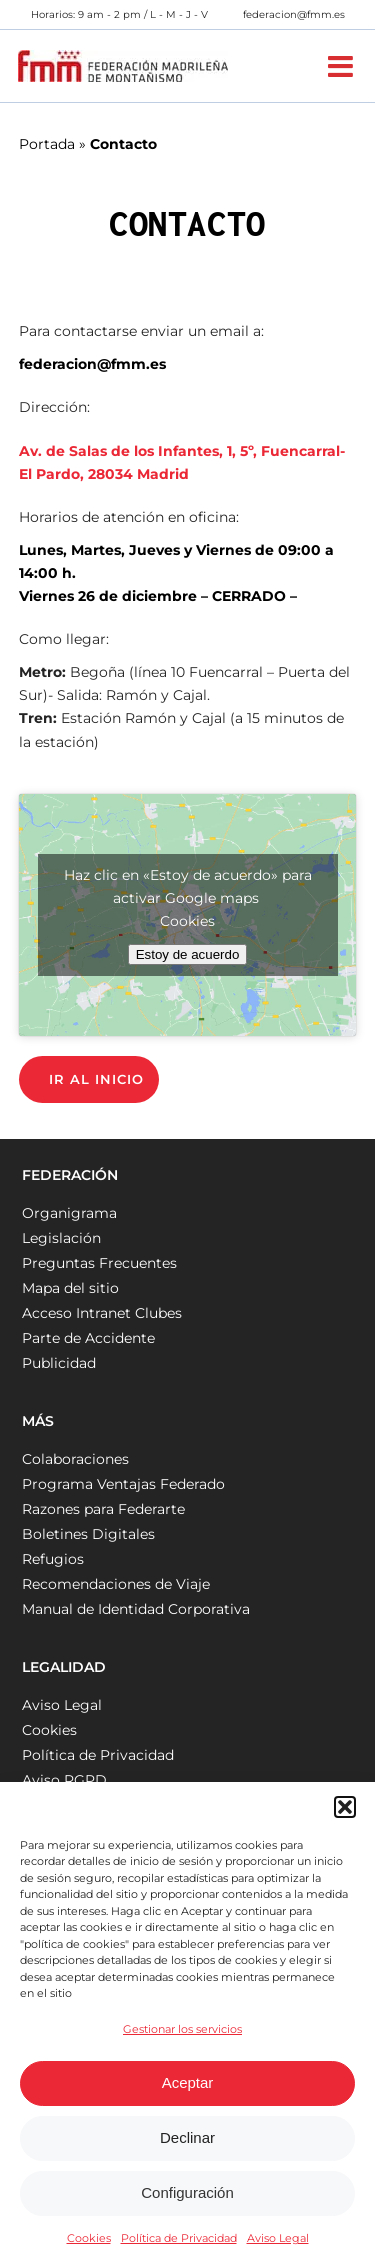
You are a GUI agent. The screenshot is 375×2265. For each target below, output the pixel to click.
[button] (345, 1807)
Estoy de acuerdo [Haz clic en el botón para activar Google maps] (188, 954)
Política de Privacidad (179, 2238)
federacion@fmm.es (294, 14)
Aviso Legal (278, 2238)
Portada (47, 144)
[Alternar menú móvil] (342, 66)
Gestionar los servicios (182, 2029)
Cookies (89, 2238)
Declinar (187, 2137)
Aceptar (188, 2082)
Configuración (187, 2192)
